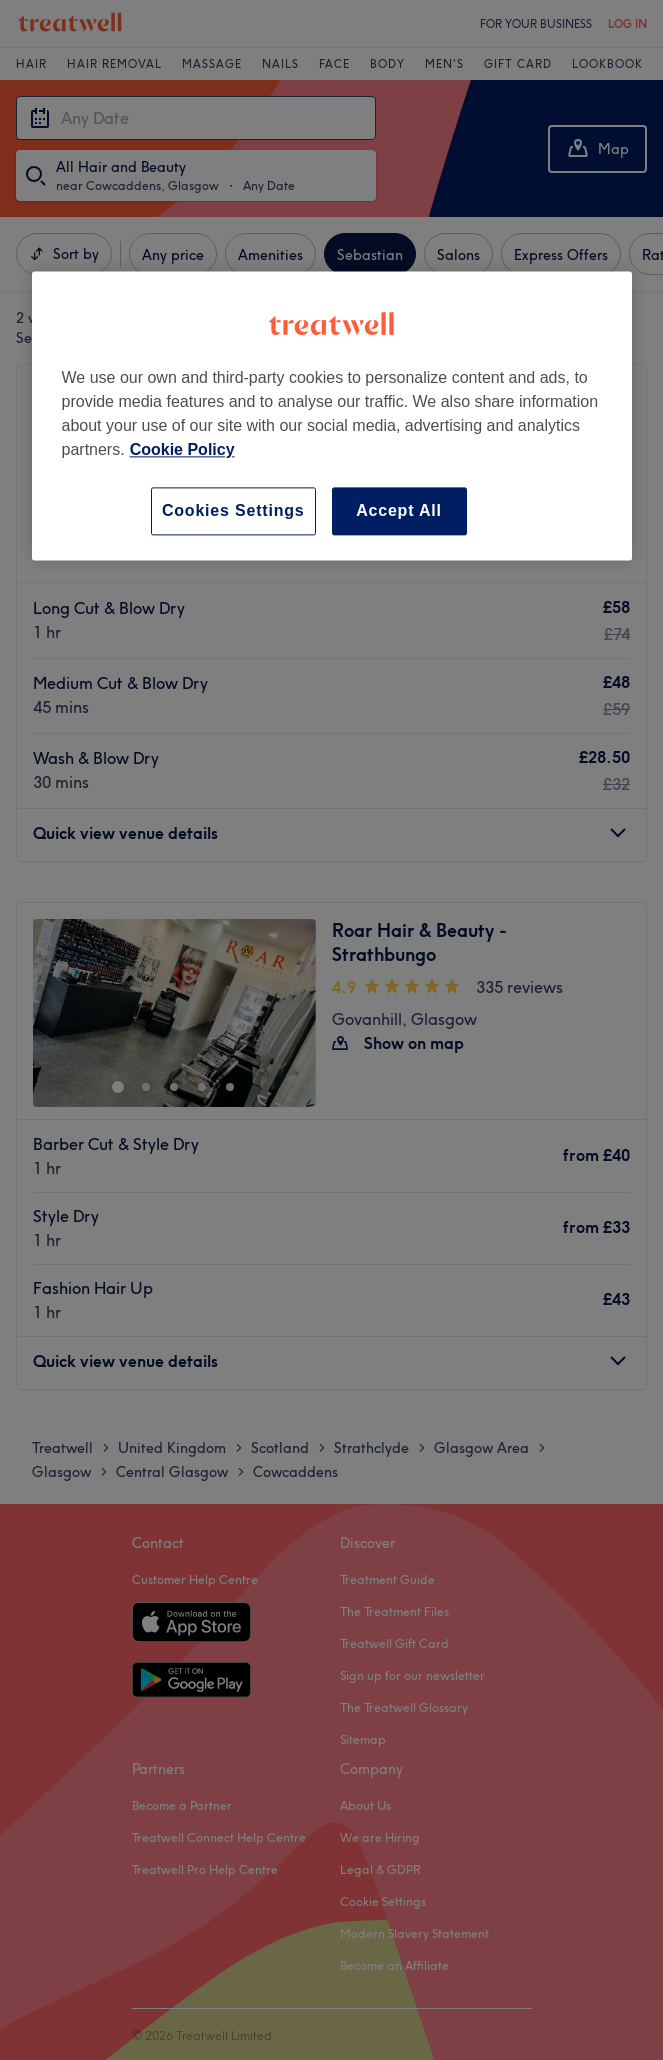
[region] (332, 415)
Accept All (399, 510)
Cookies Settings (233, 510)
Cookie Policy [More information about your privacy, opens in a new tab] (182, 449)
